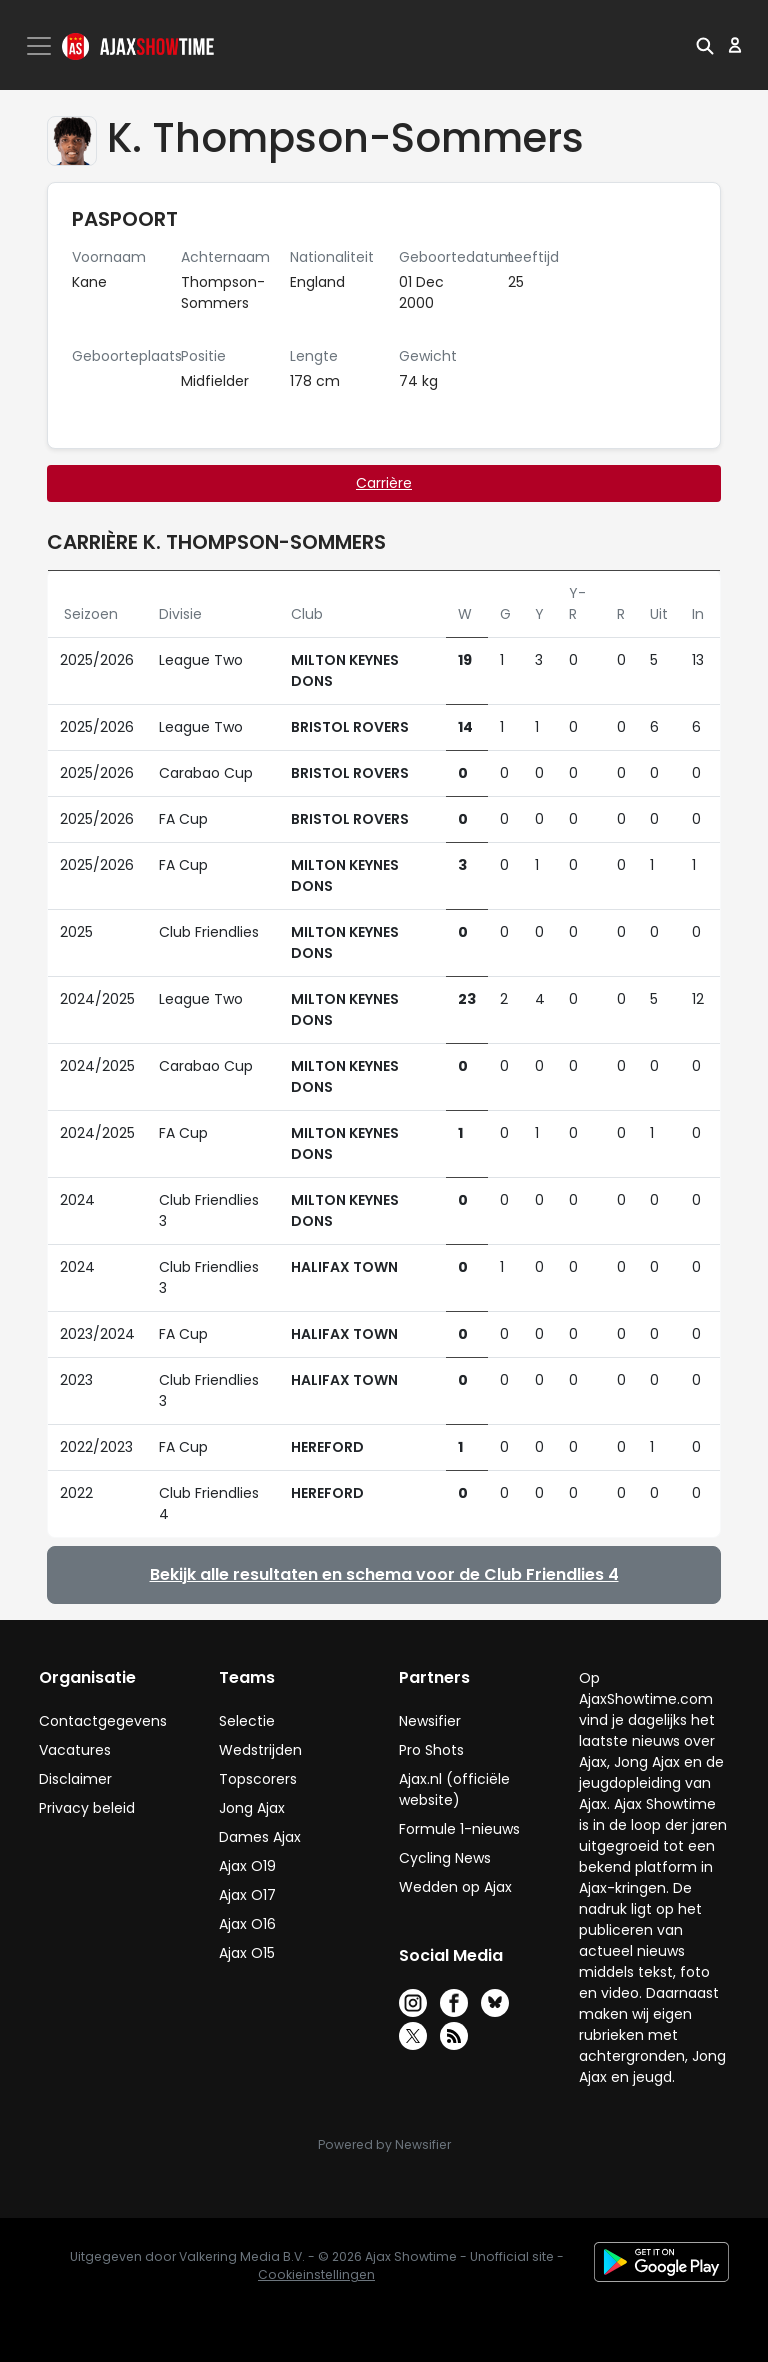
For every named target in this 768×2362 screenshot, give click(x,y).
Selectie (247, 1721)
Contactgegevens (103, 1721)
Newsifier (430, 1721)
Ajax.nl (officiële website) (454, 1789)
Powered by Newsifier (384, 2144)
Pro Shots (431, 1750)
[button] (705, 45)
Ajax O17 (247, 1895)
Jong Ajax (252, 1808)
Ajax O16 (247, 1924)
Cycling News (445, 1858)
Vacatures (75, 1750)
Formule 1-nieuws (459, 1829)
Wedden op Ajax (455, 1887)
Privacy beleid (87, 1808)
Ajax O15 (247, 1953)
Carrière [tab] (384, 483)
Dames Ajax (260, 1837)
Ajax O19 (247, 1866)
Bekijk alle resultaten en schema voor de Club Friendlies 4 (384, 1574)
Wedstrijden (260, 1750)
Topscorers (258, 1779)
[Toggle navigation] (41, 46)
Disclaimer (75, 1779)
